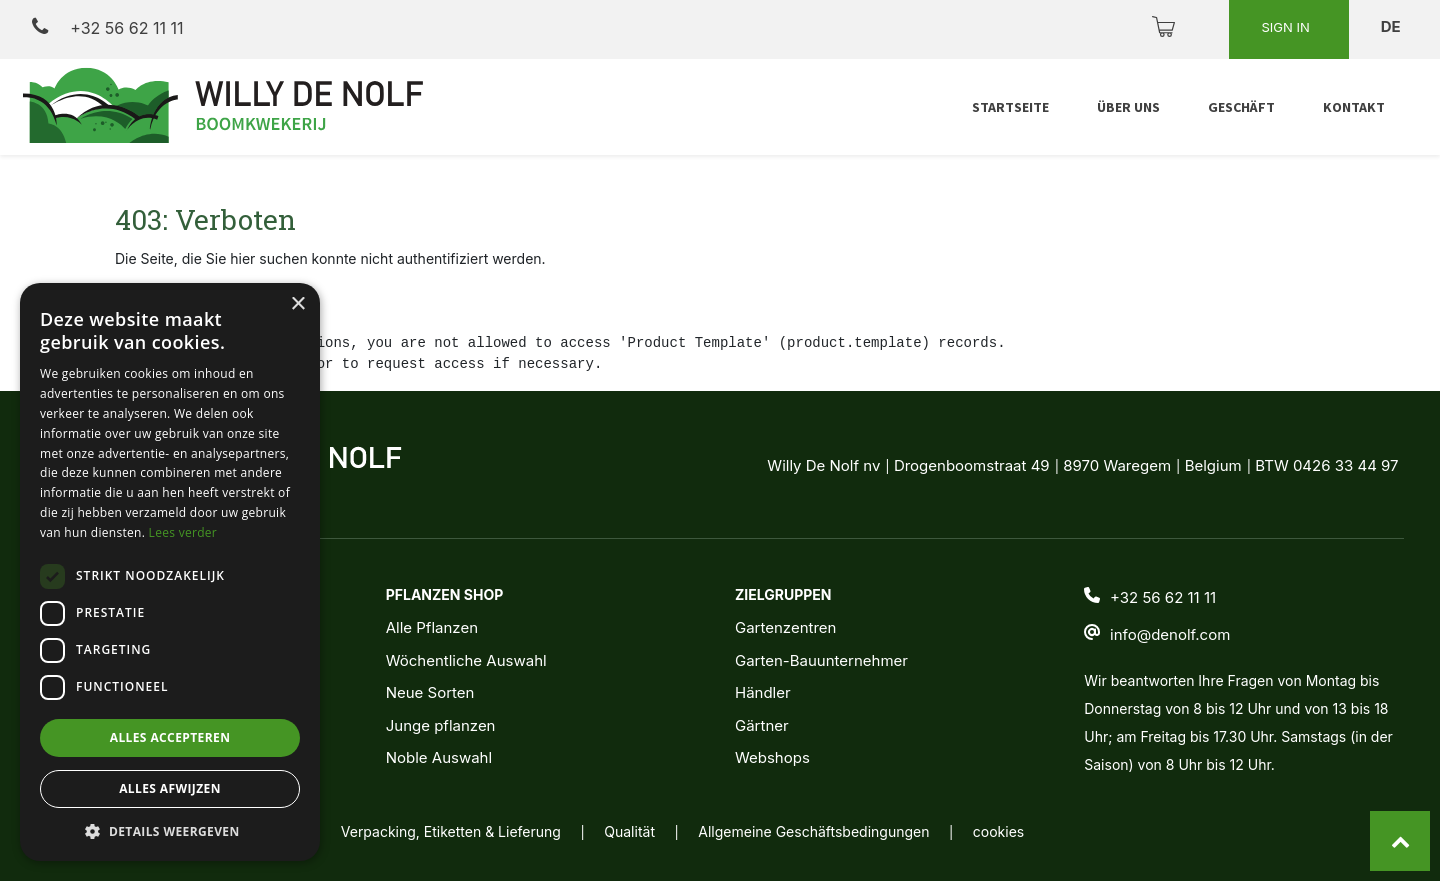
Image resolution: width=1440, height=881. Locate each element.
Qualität (629, 831)
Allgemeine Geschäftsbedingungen (813, 831)
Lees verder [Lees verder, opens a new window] (183, 532)
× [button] (297, 304)
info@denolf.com (1170, 634)
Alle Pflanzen (432, 627)
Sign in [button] (1287, 27)
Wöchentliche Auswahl (466, 660)
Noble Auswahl (439, 757)
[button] (170, 831)
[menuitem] (1010, 107)
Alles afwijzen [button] (170, 788)
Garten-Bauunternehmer (821, 660)
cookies (998, 831)
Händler (763, 692)
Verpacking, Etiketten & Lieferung (451, 831)
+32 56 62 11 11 (107, 27)
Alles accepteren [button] (170, 737)
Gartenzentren (785, 627)
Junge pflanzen (441, 725)
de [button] (1393, 26)
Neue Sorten (430, 692)
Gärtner (762, 725)
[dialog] (170, 572)
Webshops (772, 757)
